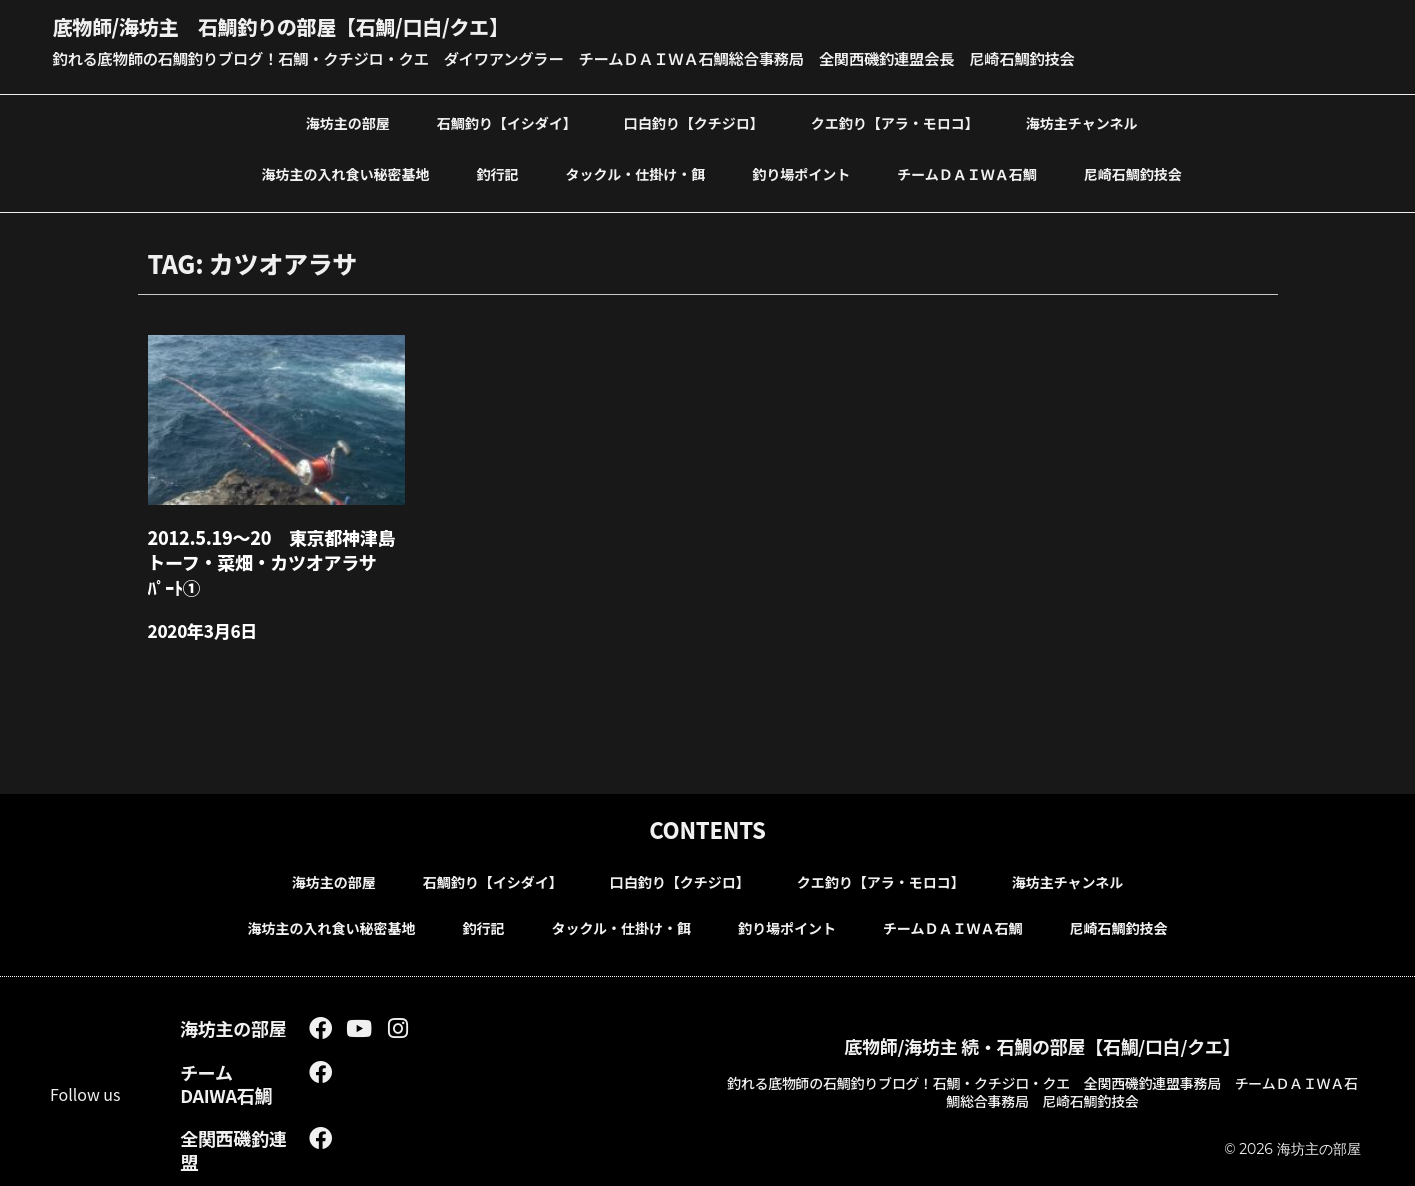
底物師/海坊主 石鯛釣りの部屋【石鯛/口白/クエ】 (303, 25)
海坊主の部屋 (348, 121)
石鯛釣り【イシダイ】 (507, 121)
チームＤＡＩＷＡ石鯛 (967, 172)
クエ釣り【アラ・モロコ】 (895, 121)
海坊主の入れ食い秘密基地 (346, 172)
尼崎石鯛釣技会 (1133, 172)
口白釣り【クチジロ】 (694, 121)
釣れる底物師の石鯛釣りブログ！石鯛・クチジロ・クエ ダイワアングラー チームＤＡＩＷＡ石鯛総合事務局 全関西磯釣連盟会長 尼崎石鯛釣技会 (586, 57)
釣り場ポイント (801, 172)
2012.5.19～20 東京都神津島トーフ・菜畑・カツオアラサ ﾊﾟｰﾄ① (273, 557)
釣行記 (498, 172)
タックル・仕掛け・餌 (636, 172)
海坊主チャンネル (1082, 121)
